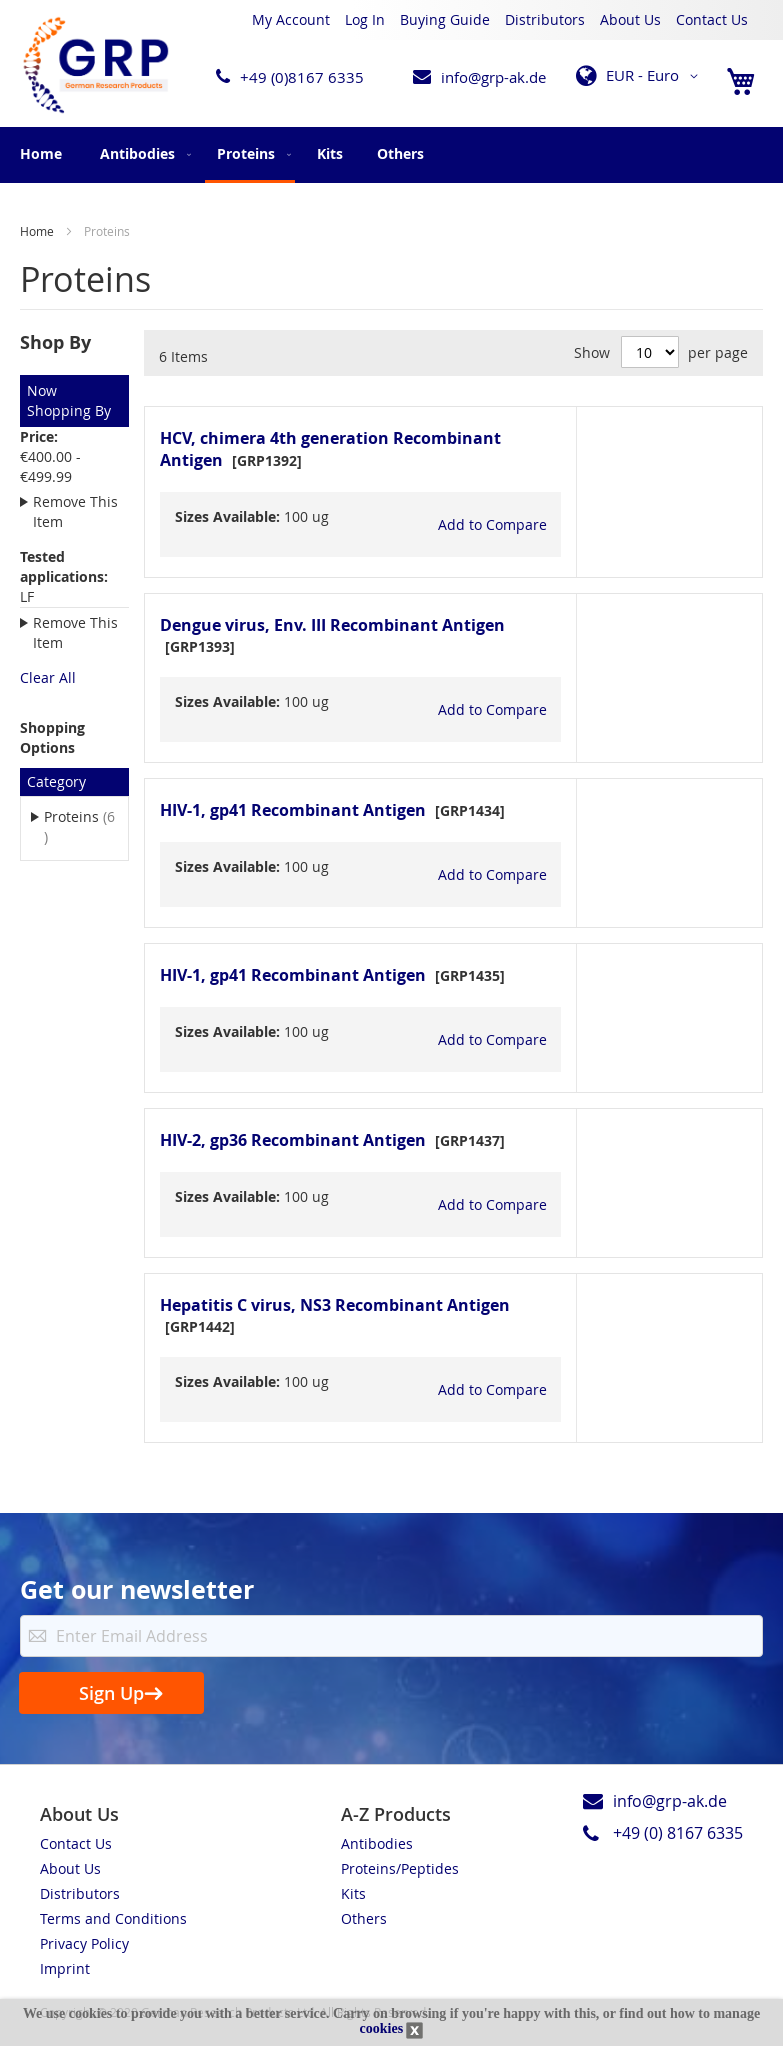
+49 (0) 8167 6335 (678, 1833)
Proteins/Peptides (400, 1868)
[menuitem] (141, 153)
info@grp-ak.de (493, 77)
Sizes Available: (227, 516)
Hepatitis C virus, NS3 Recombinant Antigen (335, 1305)
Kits (353, 1893)
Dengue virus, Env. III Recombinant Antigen (332, 625)
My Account (291, 19)
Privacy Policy (84, 1943)
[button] (640, 76)
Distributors (545, 19)
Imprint (65, 1968)
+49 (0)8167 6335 (302, 77)
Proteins (79, 826)
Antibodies (377, 1843)
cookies (382, 2028)
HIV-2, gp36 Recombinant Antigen (293, 1140)
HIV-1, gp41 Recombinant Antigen (293, 810)
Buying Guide (445, 19)
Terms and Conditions (113, 1918)
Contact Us (712, 19)
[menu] (391, 155)
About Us (630, 19)
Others (364, 1918)
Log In (365, 19)
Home (41, 153)
